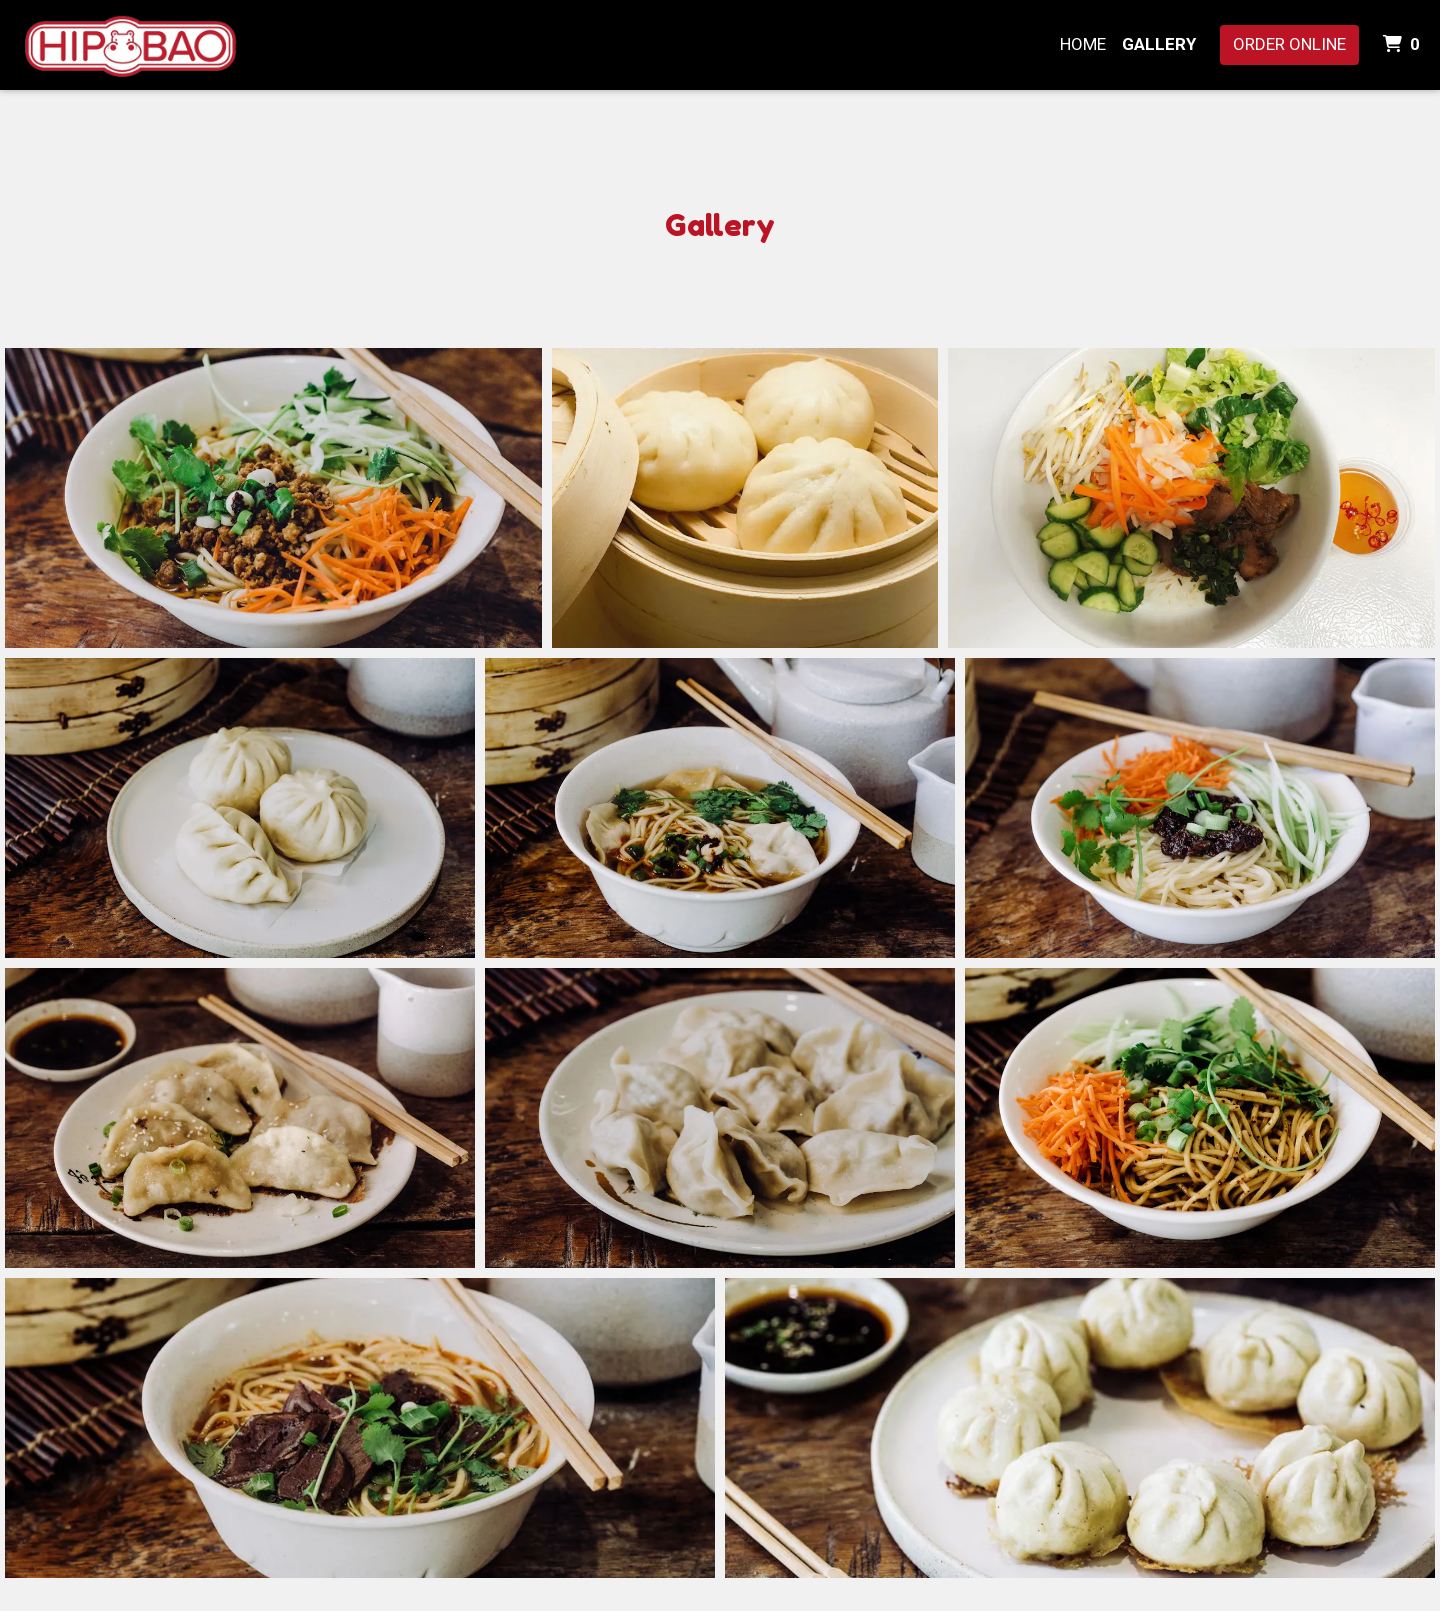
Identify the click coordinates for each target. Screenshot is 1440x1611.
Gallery (1159, 44)
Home (1083, 44)
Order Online (1289, 44)
